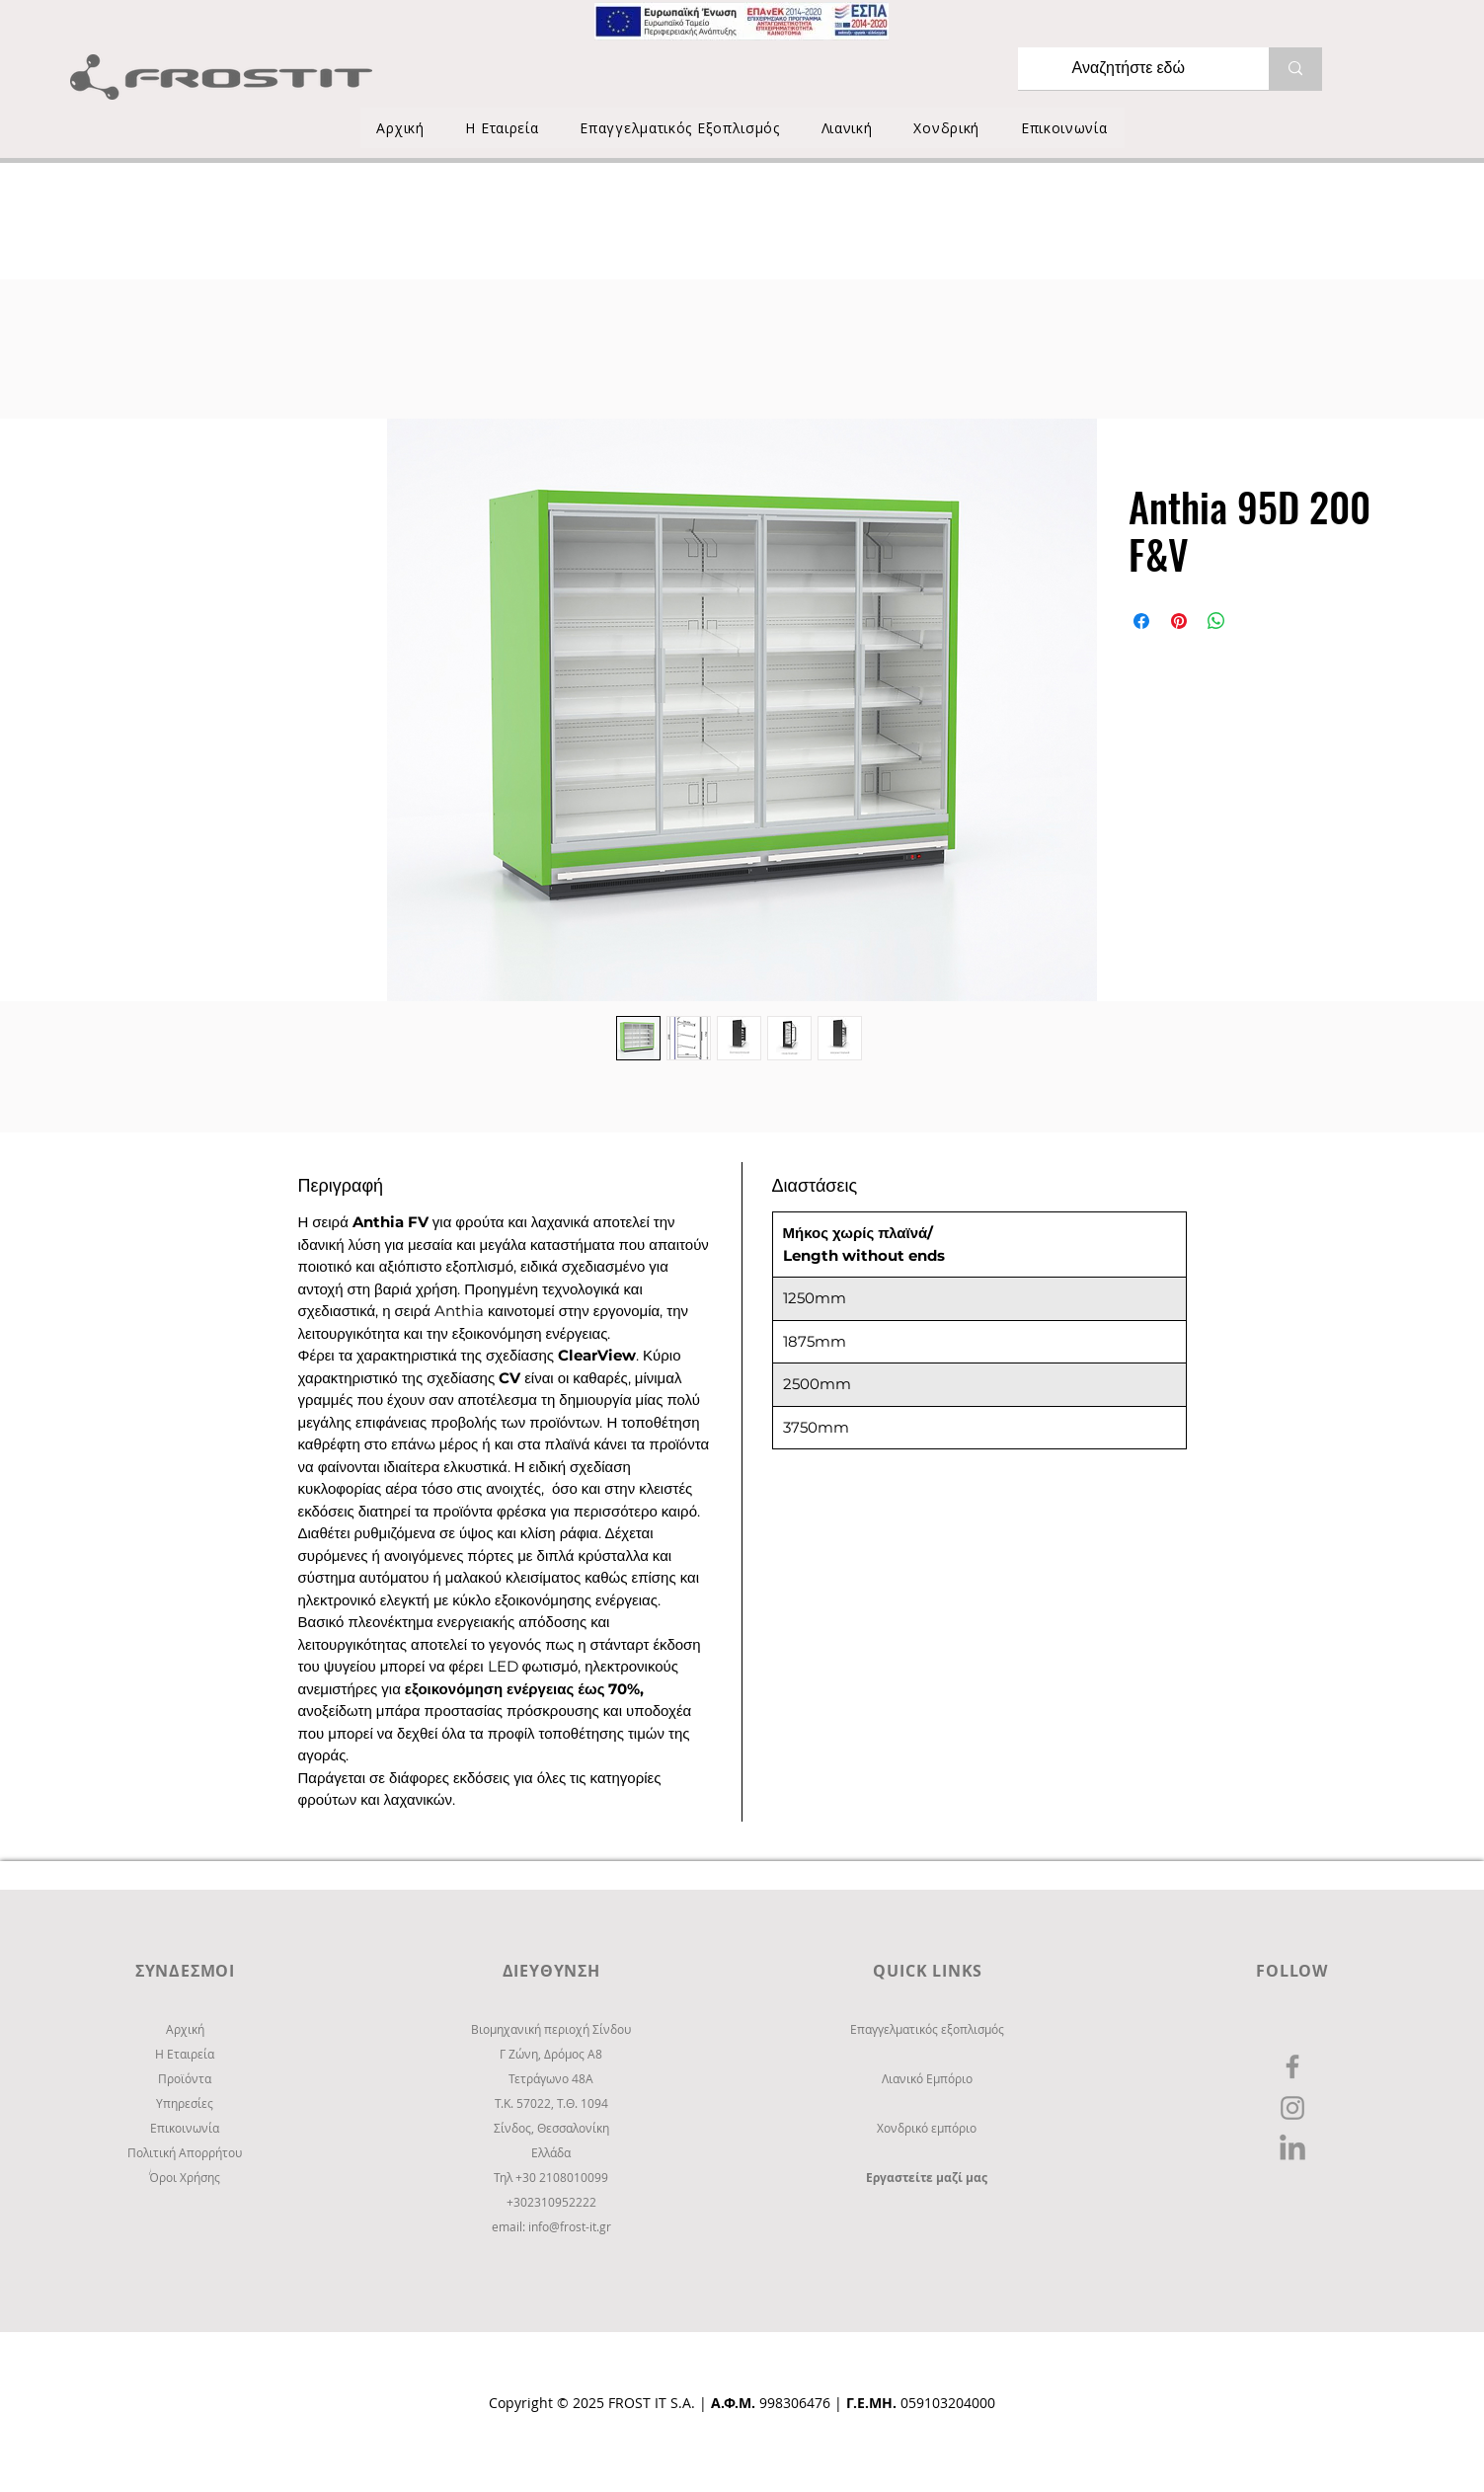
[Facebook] (1292, 2066)
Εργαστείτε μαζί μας (926, 2177)
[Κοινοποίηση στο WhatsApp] (1216, 621)
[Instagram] (1292, 2108)
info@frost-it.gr (569, 2226)
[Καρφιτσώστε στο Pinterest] (1179, 621)
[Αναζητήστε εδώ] (1128, 68)
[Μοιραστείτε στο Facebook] (1141, 621)
